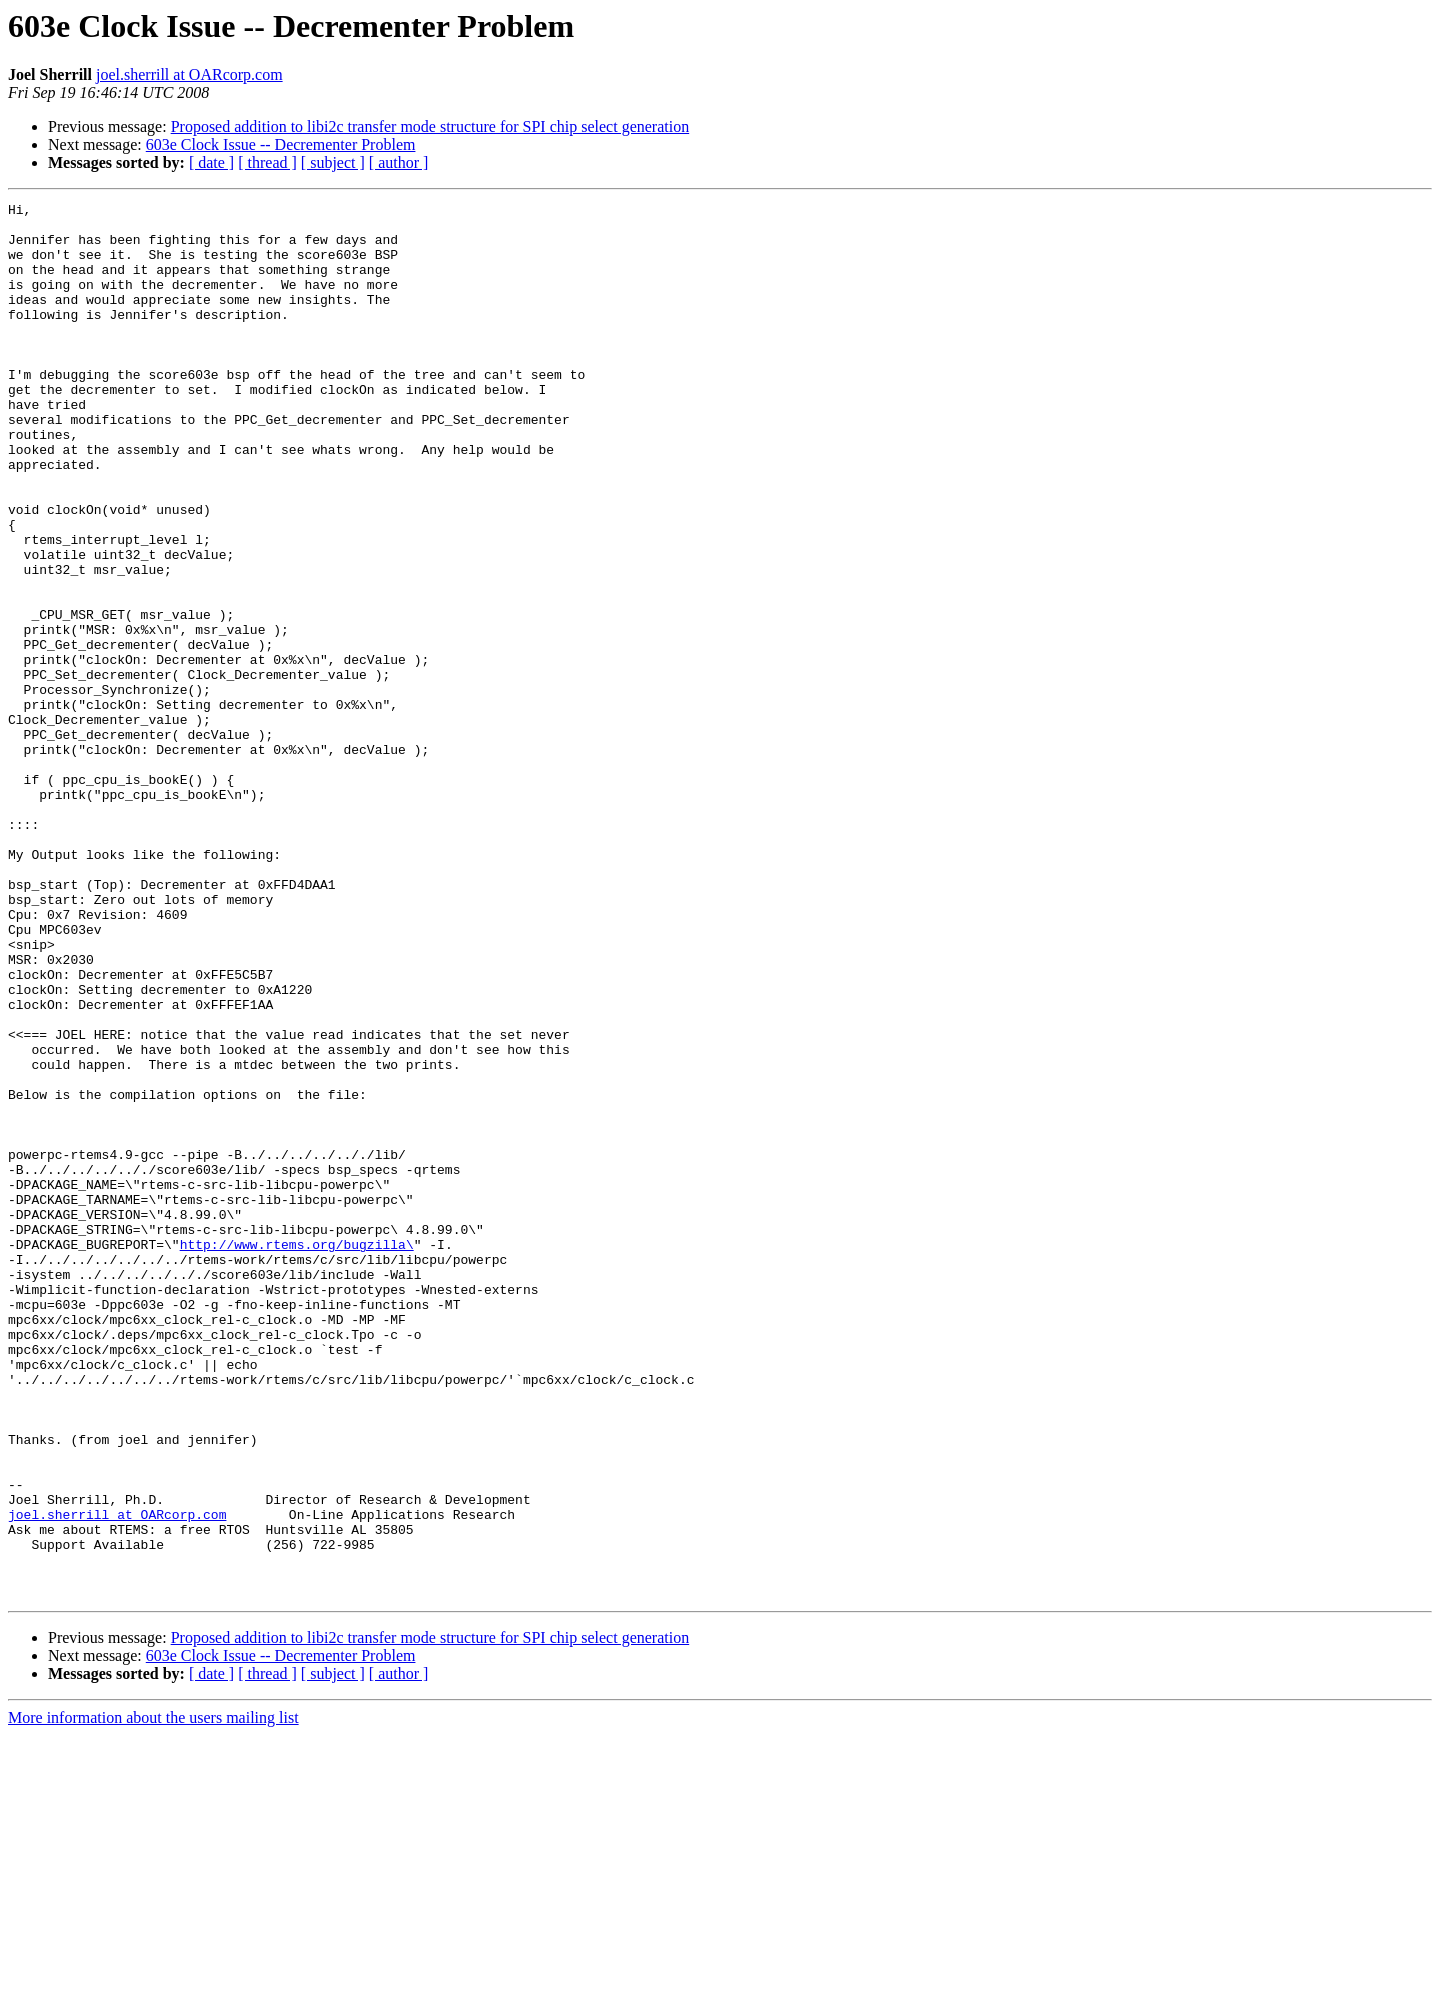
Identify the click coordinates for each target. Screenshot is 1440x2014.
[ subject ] (333, 162)
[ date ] (211, 162)
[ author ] (399, 162)
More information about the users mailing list (153, 1996)
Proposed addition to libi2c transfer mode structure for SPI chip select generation (430, 126)
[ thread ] (267, 162)
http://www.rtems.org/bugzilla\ (297, 1454)
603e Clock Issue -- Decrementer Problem (281, 144)
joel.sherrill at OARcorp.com (189, 74)
